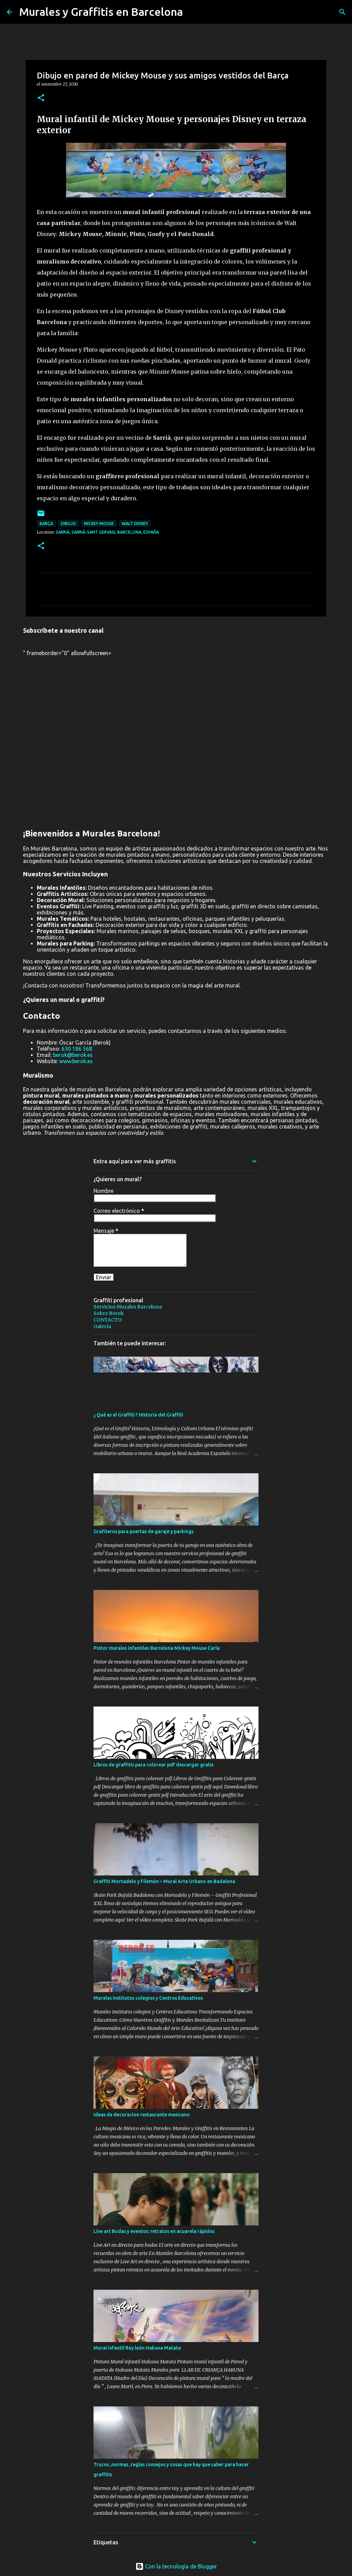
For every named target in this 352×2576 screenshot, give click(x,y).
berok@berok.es (73, 1055)
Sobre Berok (109, 1313)
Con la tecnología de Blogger (176, 2566)
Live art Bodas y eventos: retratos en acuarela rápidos (154, 2231)
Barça (46, 523)
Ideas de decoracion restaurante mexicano (142, 2114)
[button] (41, 98)
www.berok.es (76, 1061)
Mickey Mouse (99, 523)
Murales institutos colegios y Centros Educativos (148, 1998)
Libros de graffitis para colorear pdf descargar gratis (153, 1764)
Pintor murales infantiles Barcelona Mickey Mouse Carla (157, 1648)
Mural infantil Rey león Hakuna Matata (137, 2348)
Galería (102, 1326)
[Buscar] (342, 12)
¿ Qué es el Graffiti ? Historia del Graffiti (138, 1415)
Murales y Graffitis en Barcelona (101, 12)
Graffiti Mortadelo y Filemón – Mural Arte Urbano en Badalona (164, 1881)
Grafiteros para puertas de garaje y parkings (144, 1531)
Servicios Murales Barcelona (128, 1307)
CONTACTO (108, 1320)
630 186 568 (77, 1049)
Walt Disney (135, 523)
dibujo (68, 523)
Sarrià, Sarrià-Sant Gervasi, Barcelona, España (107, 532)
